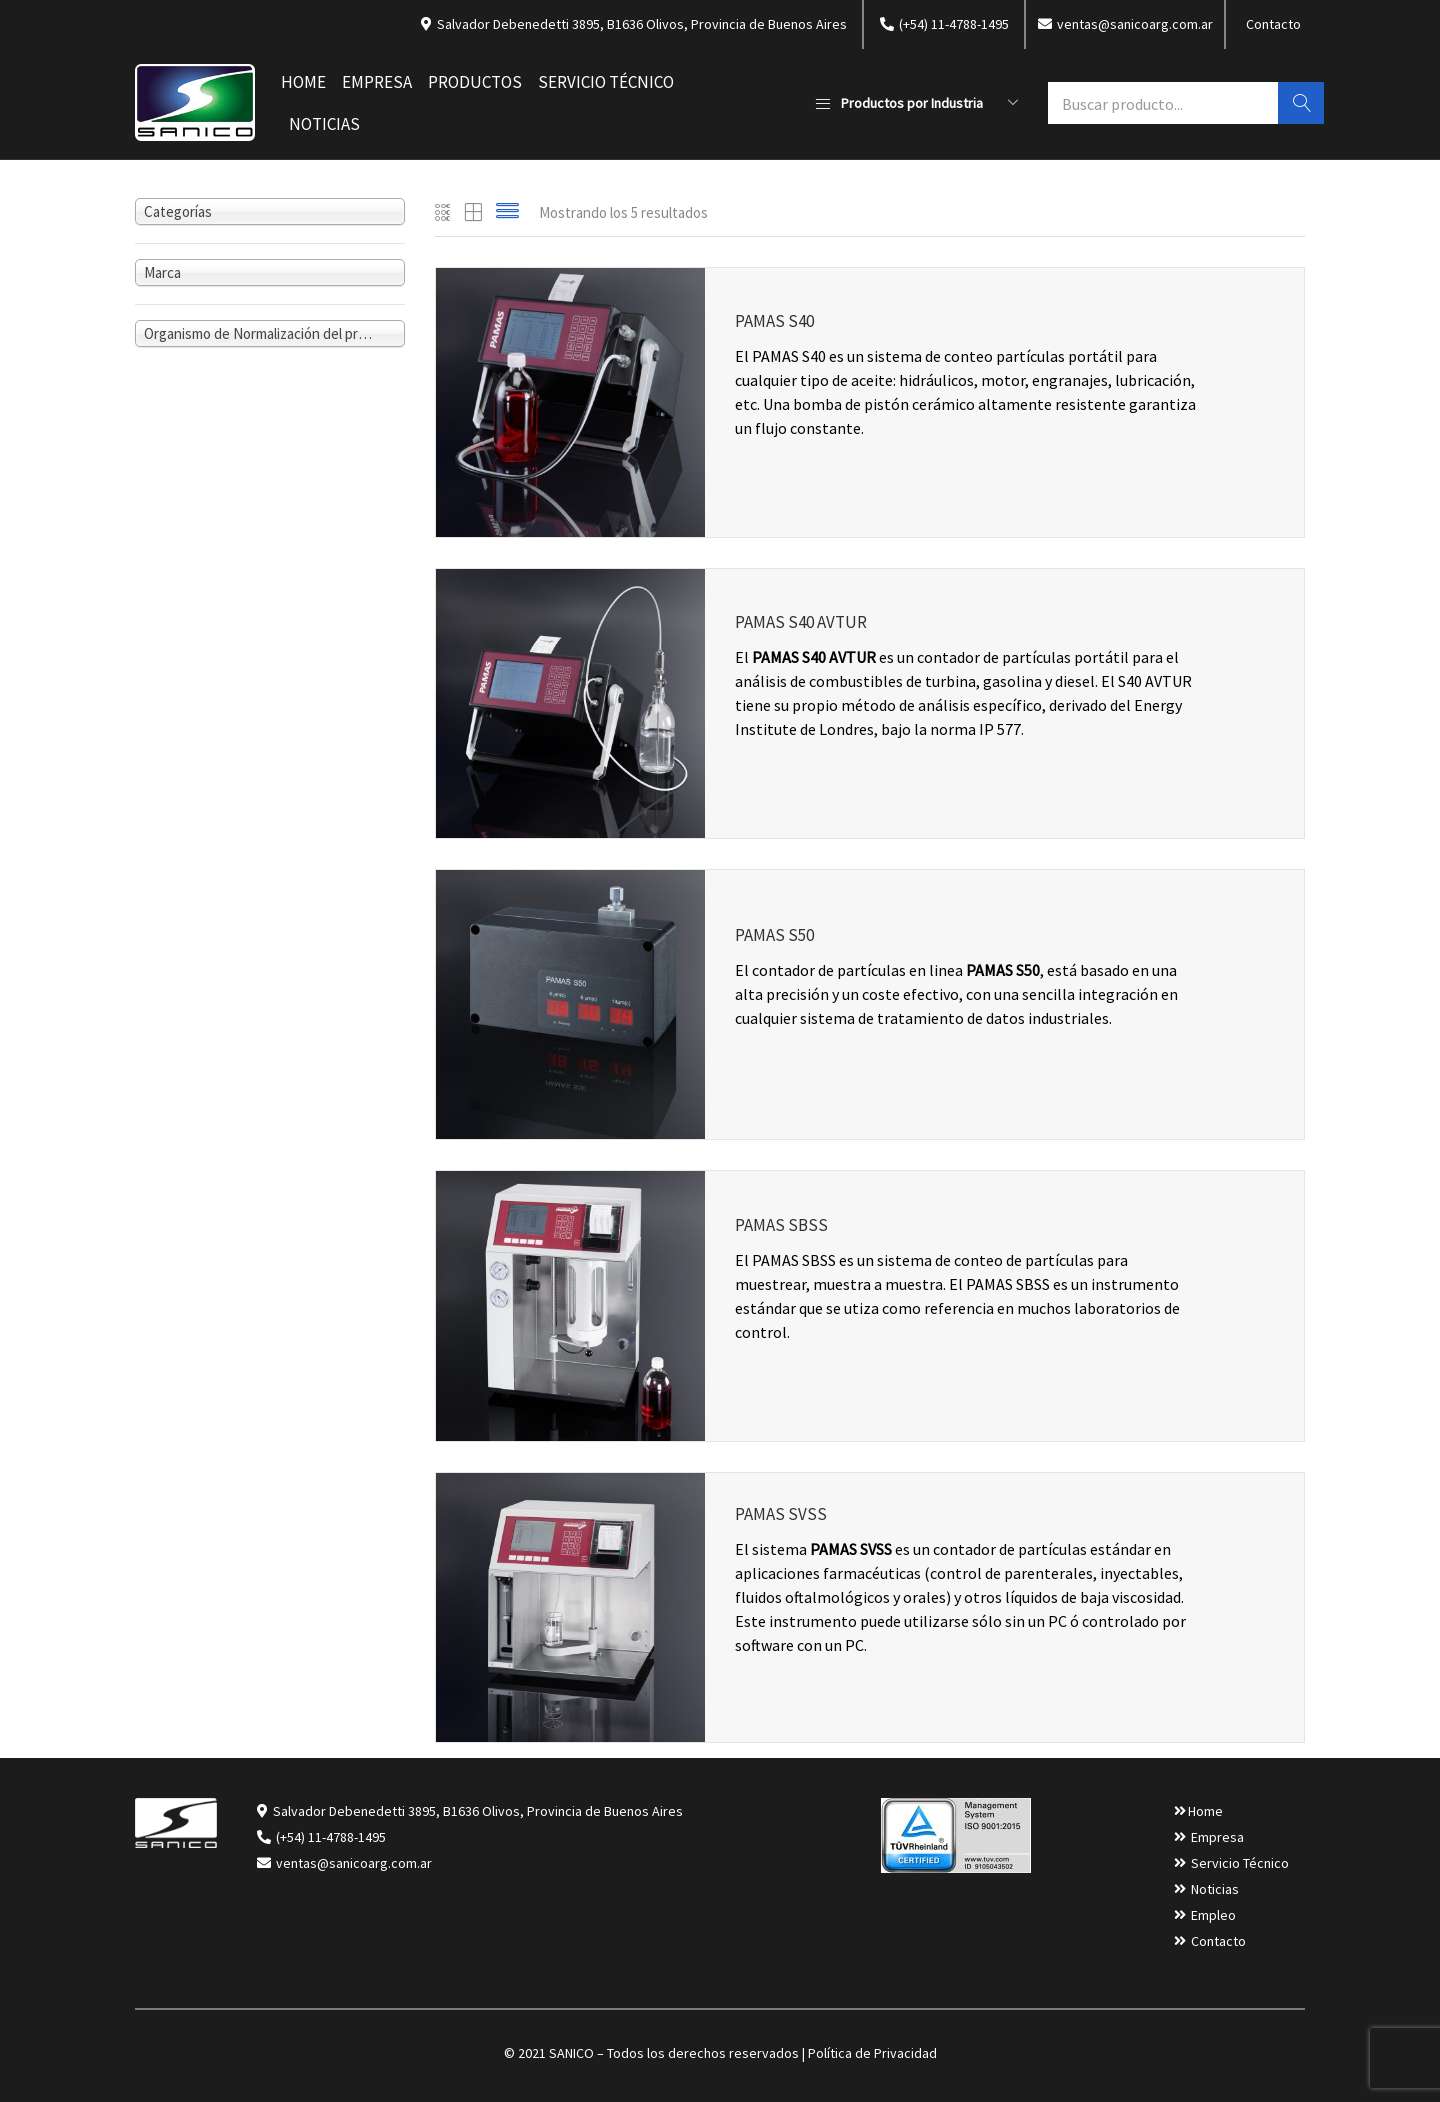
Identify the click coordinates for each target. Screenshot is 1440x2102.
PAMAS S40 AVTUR (801, 622)
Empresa (377, 82)
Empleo (1213, 1915)
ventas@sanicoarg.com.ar (352, 1863)
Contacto (1273, 24)
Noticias (324, 124)
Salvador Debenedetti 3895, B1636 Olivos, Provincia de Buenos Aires (478, 1811)
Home (303, 82)
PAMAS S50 (774, 936)
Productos (475, 82)
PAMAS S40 (774, 321)
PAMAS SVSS (781, 1514)
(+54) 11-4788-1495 (331, 1837)
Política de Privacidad (872, 2053)
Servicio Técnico (606, 82)
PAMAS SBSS (781, 1225)
